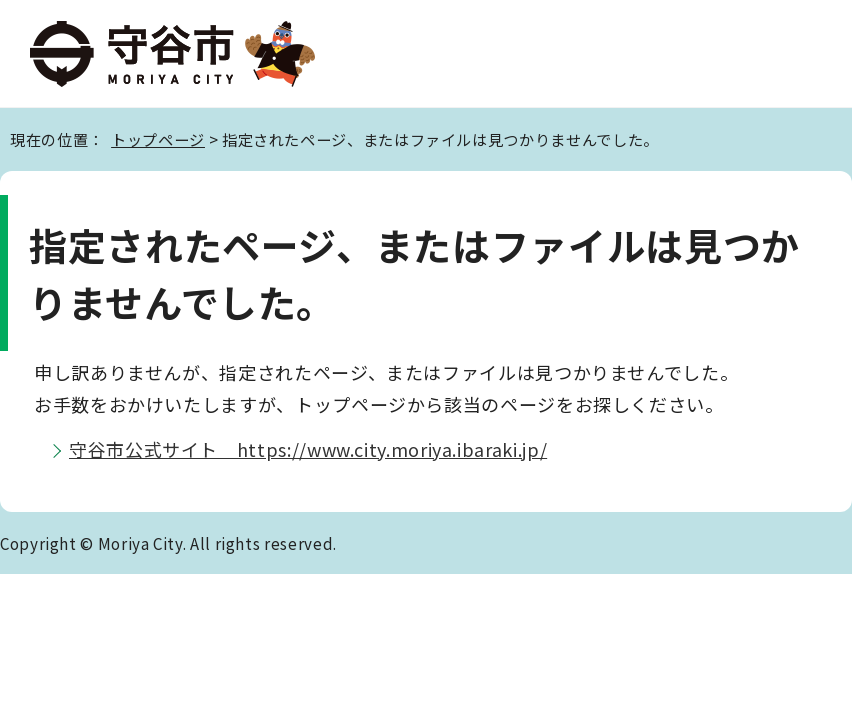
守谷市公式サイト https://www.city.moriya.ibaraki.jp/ (308, 449)
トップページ (158, 139)
